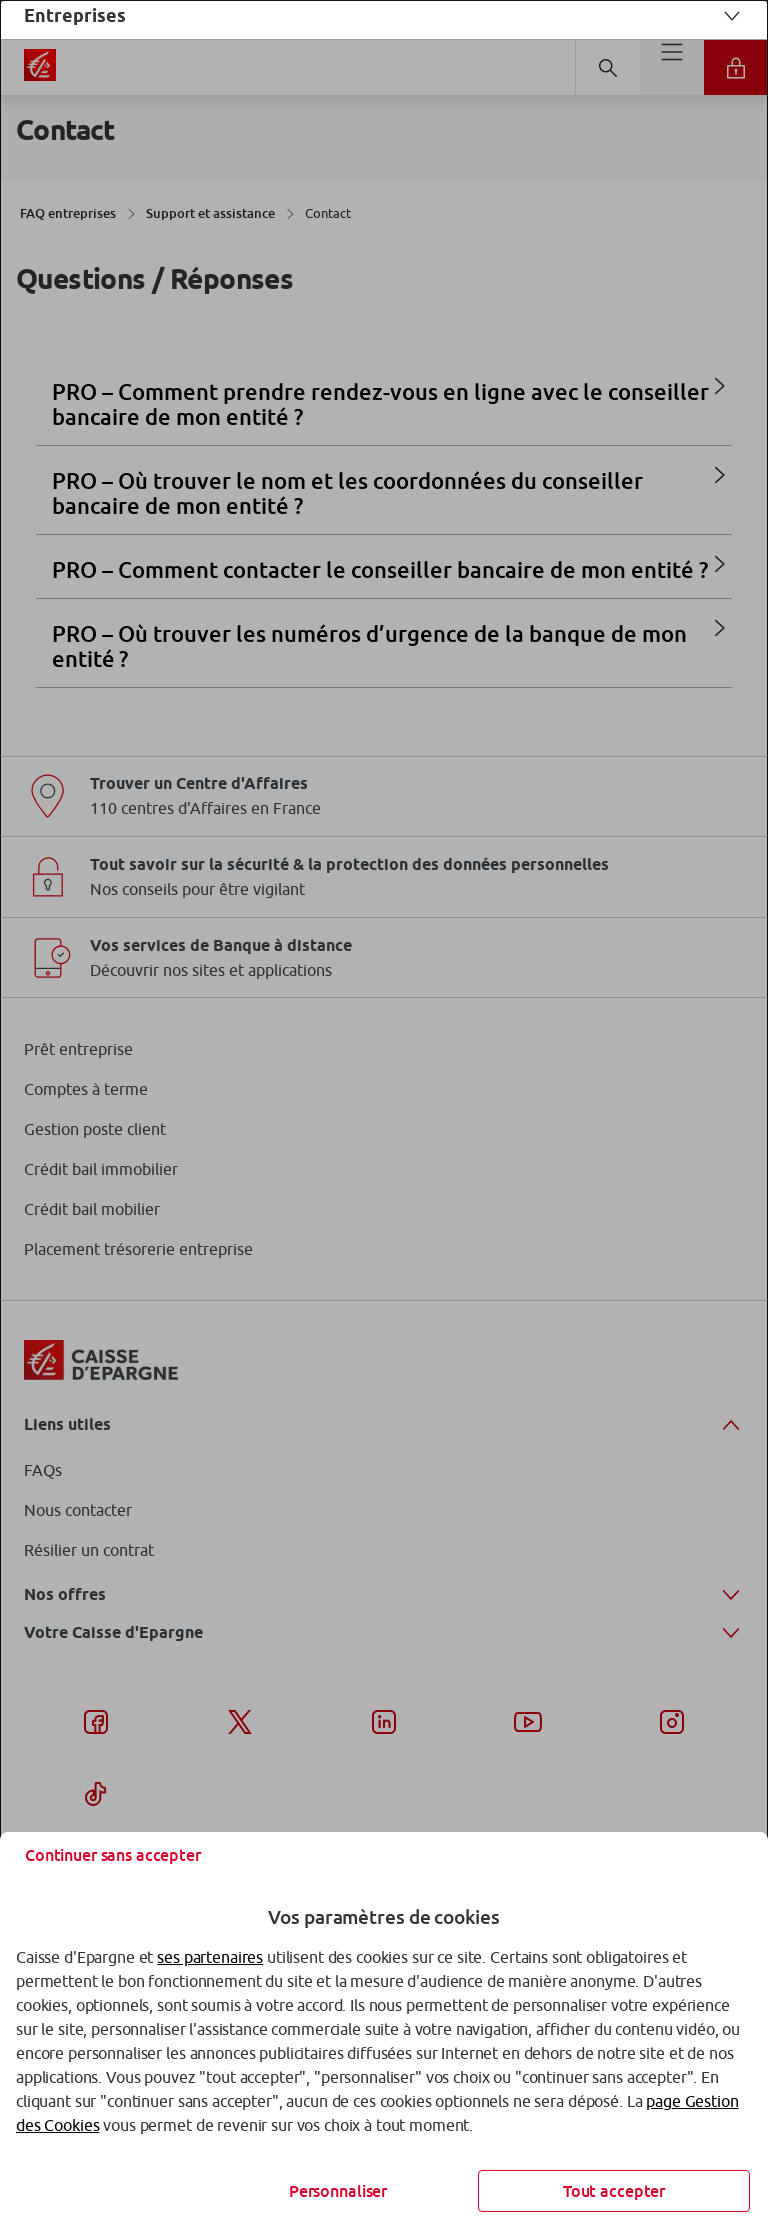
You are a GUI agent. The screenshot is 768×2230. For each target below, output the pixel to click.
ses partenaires (210, 1957)
